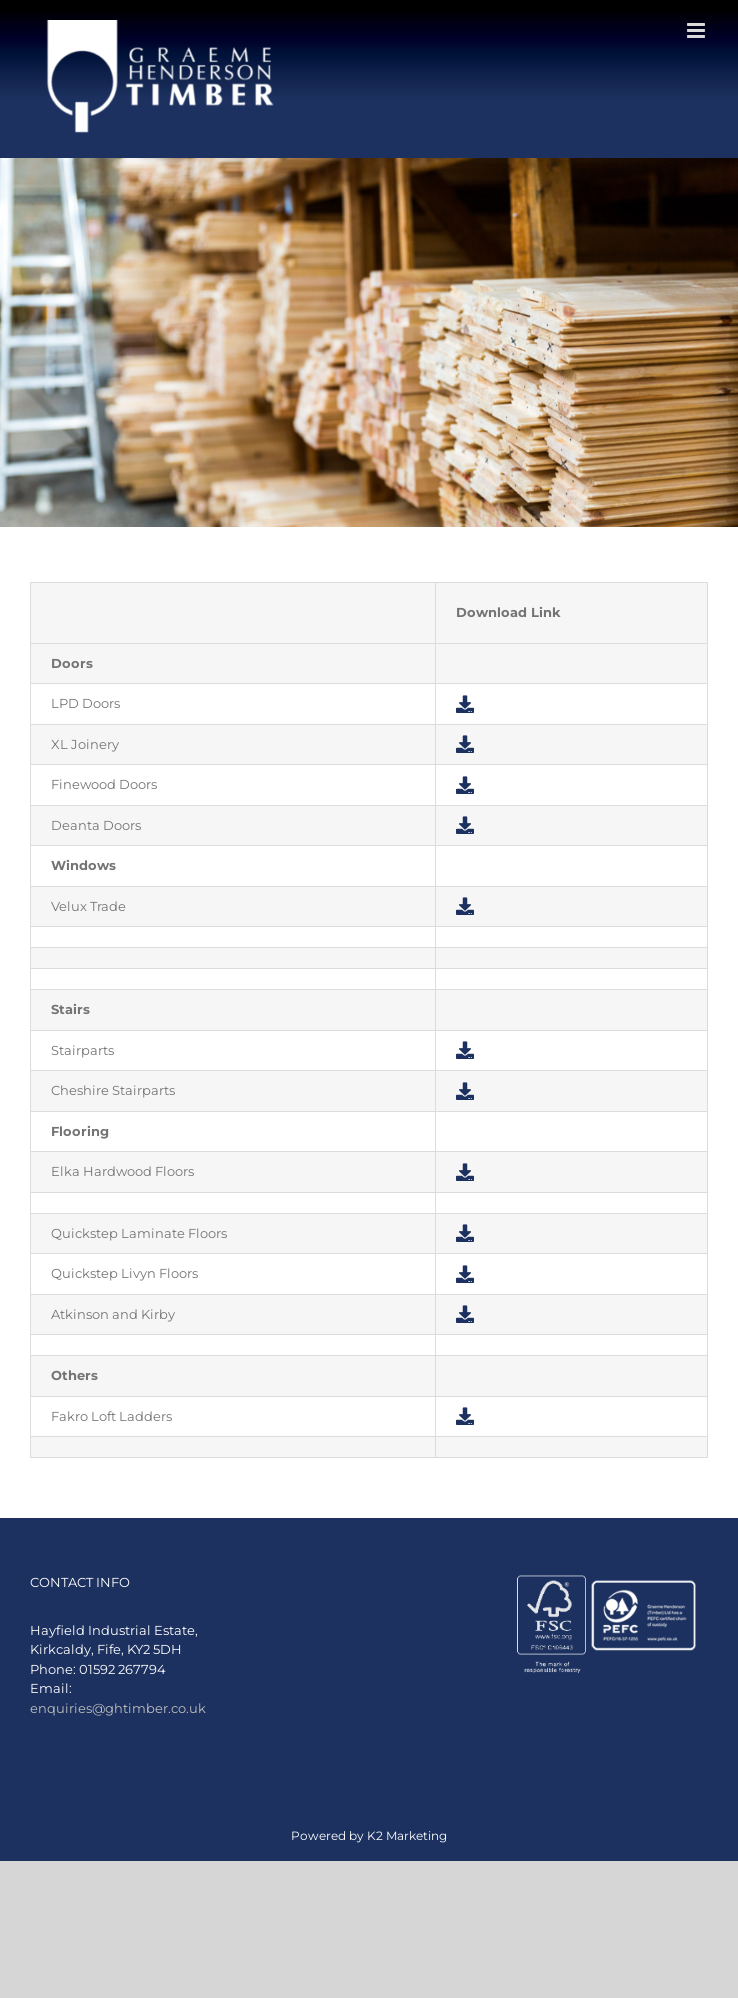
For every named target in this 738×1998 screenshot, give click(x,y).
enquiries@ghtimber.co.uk (118, 1708)
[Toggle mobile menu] (697, 30)
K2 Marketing (407, 1835)
